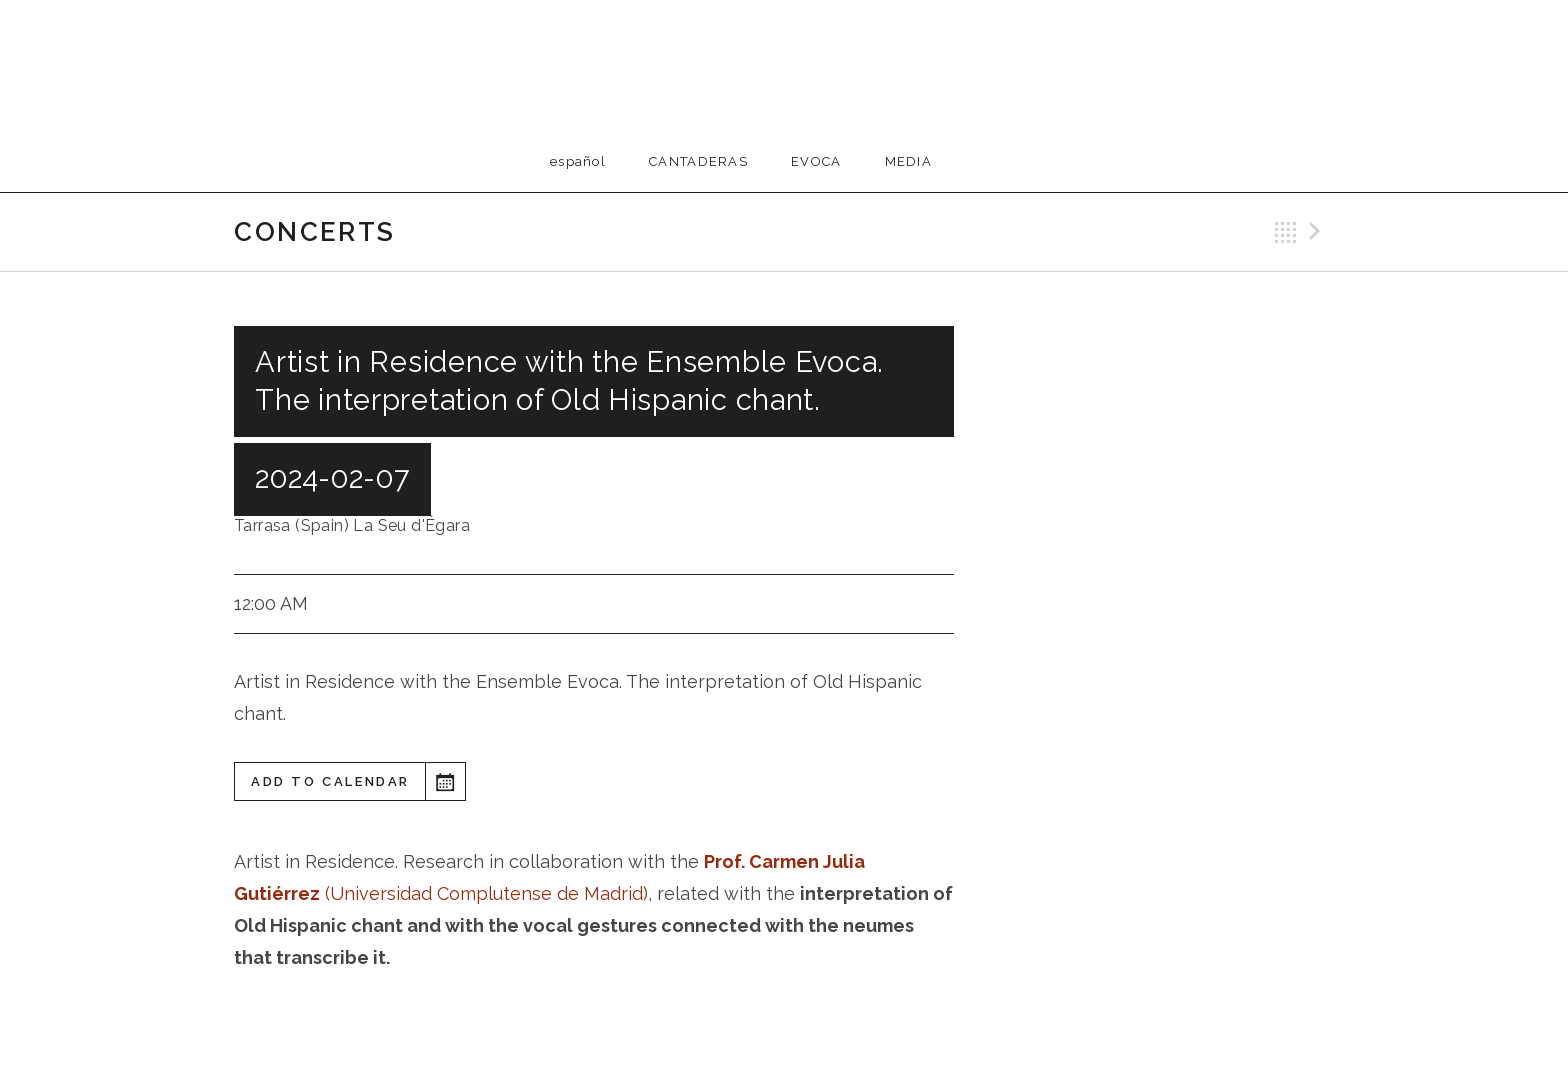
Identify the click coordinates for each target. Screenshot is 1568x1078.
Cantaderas (698, 161)
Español (578, 161)
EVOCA (816, 161)
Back (1286, 232)
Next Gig (1318, 232)
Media (909, 161)
